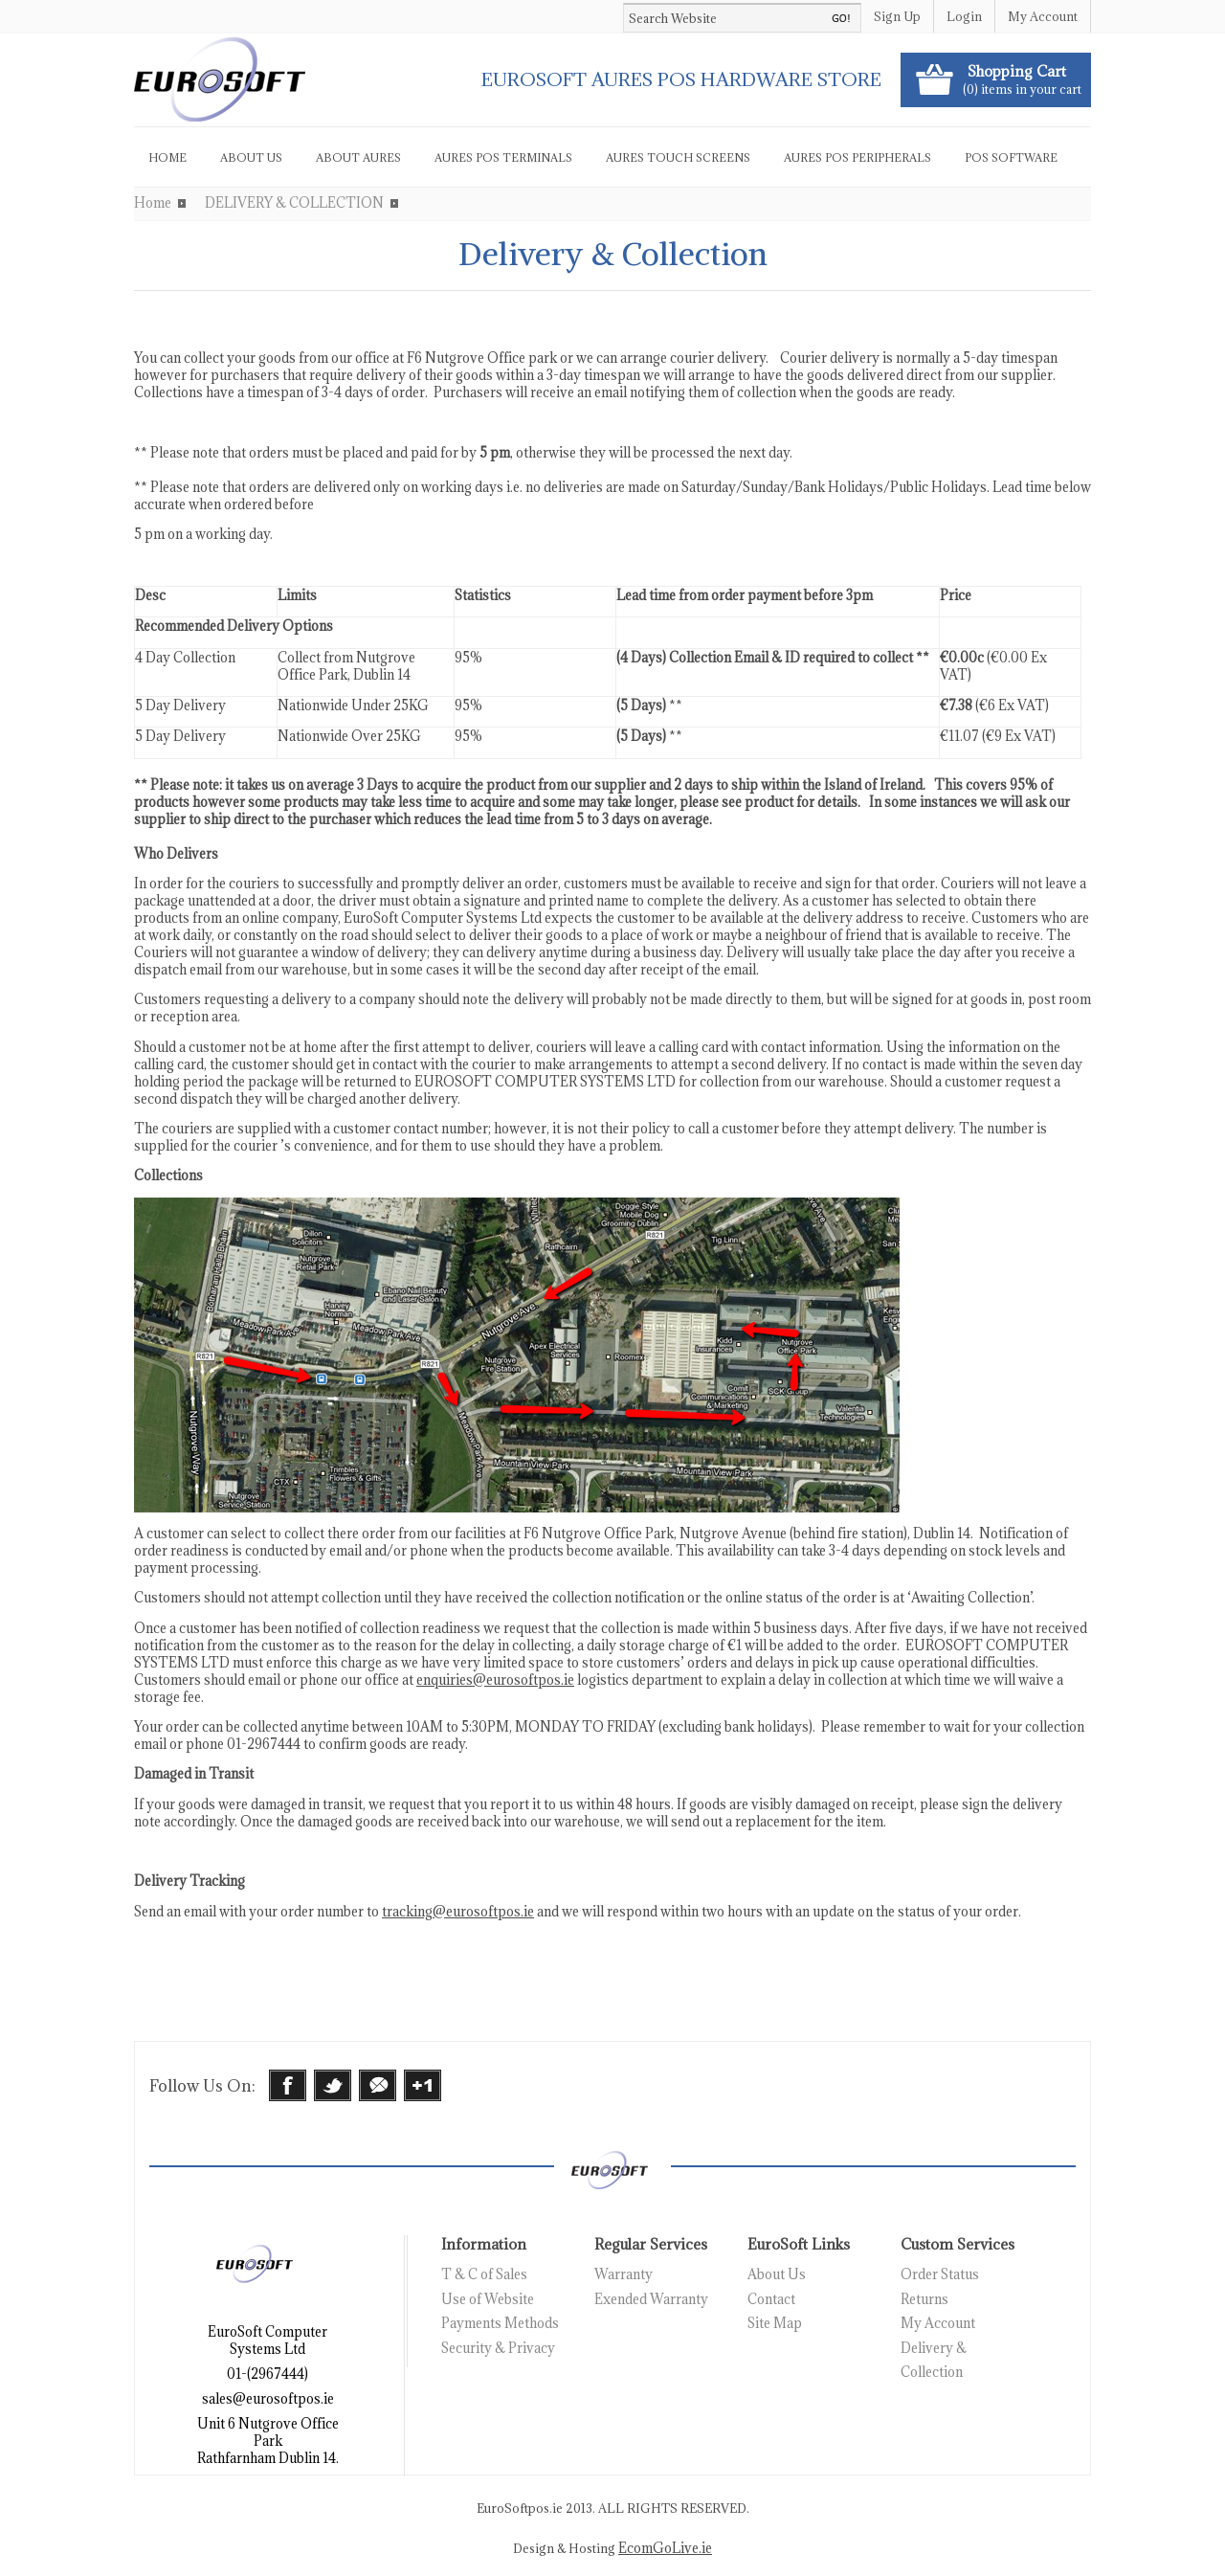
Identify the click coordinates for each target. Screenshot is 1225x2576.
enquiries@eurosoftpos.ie (495, 1680)
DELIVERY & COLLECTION (294, 203)
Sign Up (897, 16)
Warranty (623, 2274)
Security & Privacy (498, 2348)
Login (964, 16)
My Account (1043, 16)
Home (152, 203)
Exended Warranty (651, 2299)
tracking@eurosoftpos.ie (458, 1911)
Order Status (940, 2274)
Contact (771, 2299)
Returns (924, 2299)
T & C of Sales (484, 2274)
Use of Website (487, 2299)
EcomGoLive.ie (665, 2548)
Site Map (774, 2323)
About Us (776, 2274)
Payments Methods (500, 2323)
